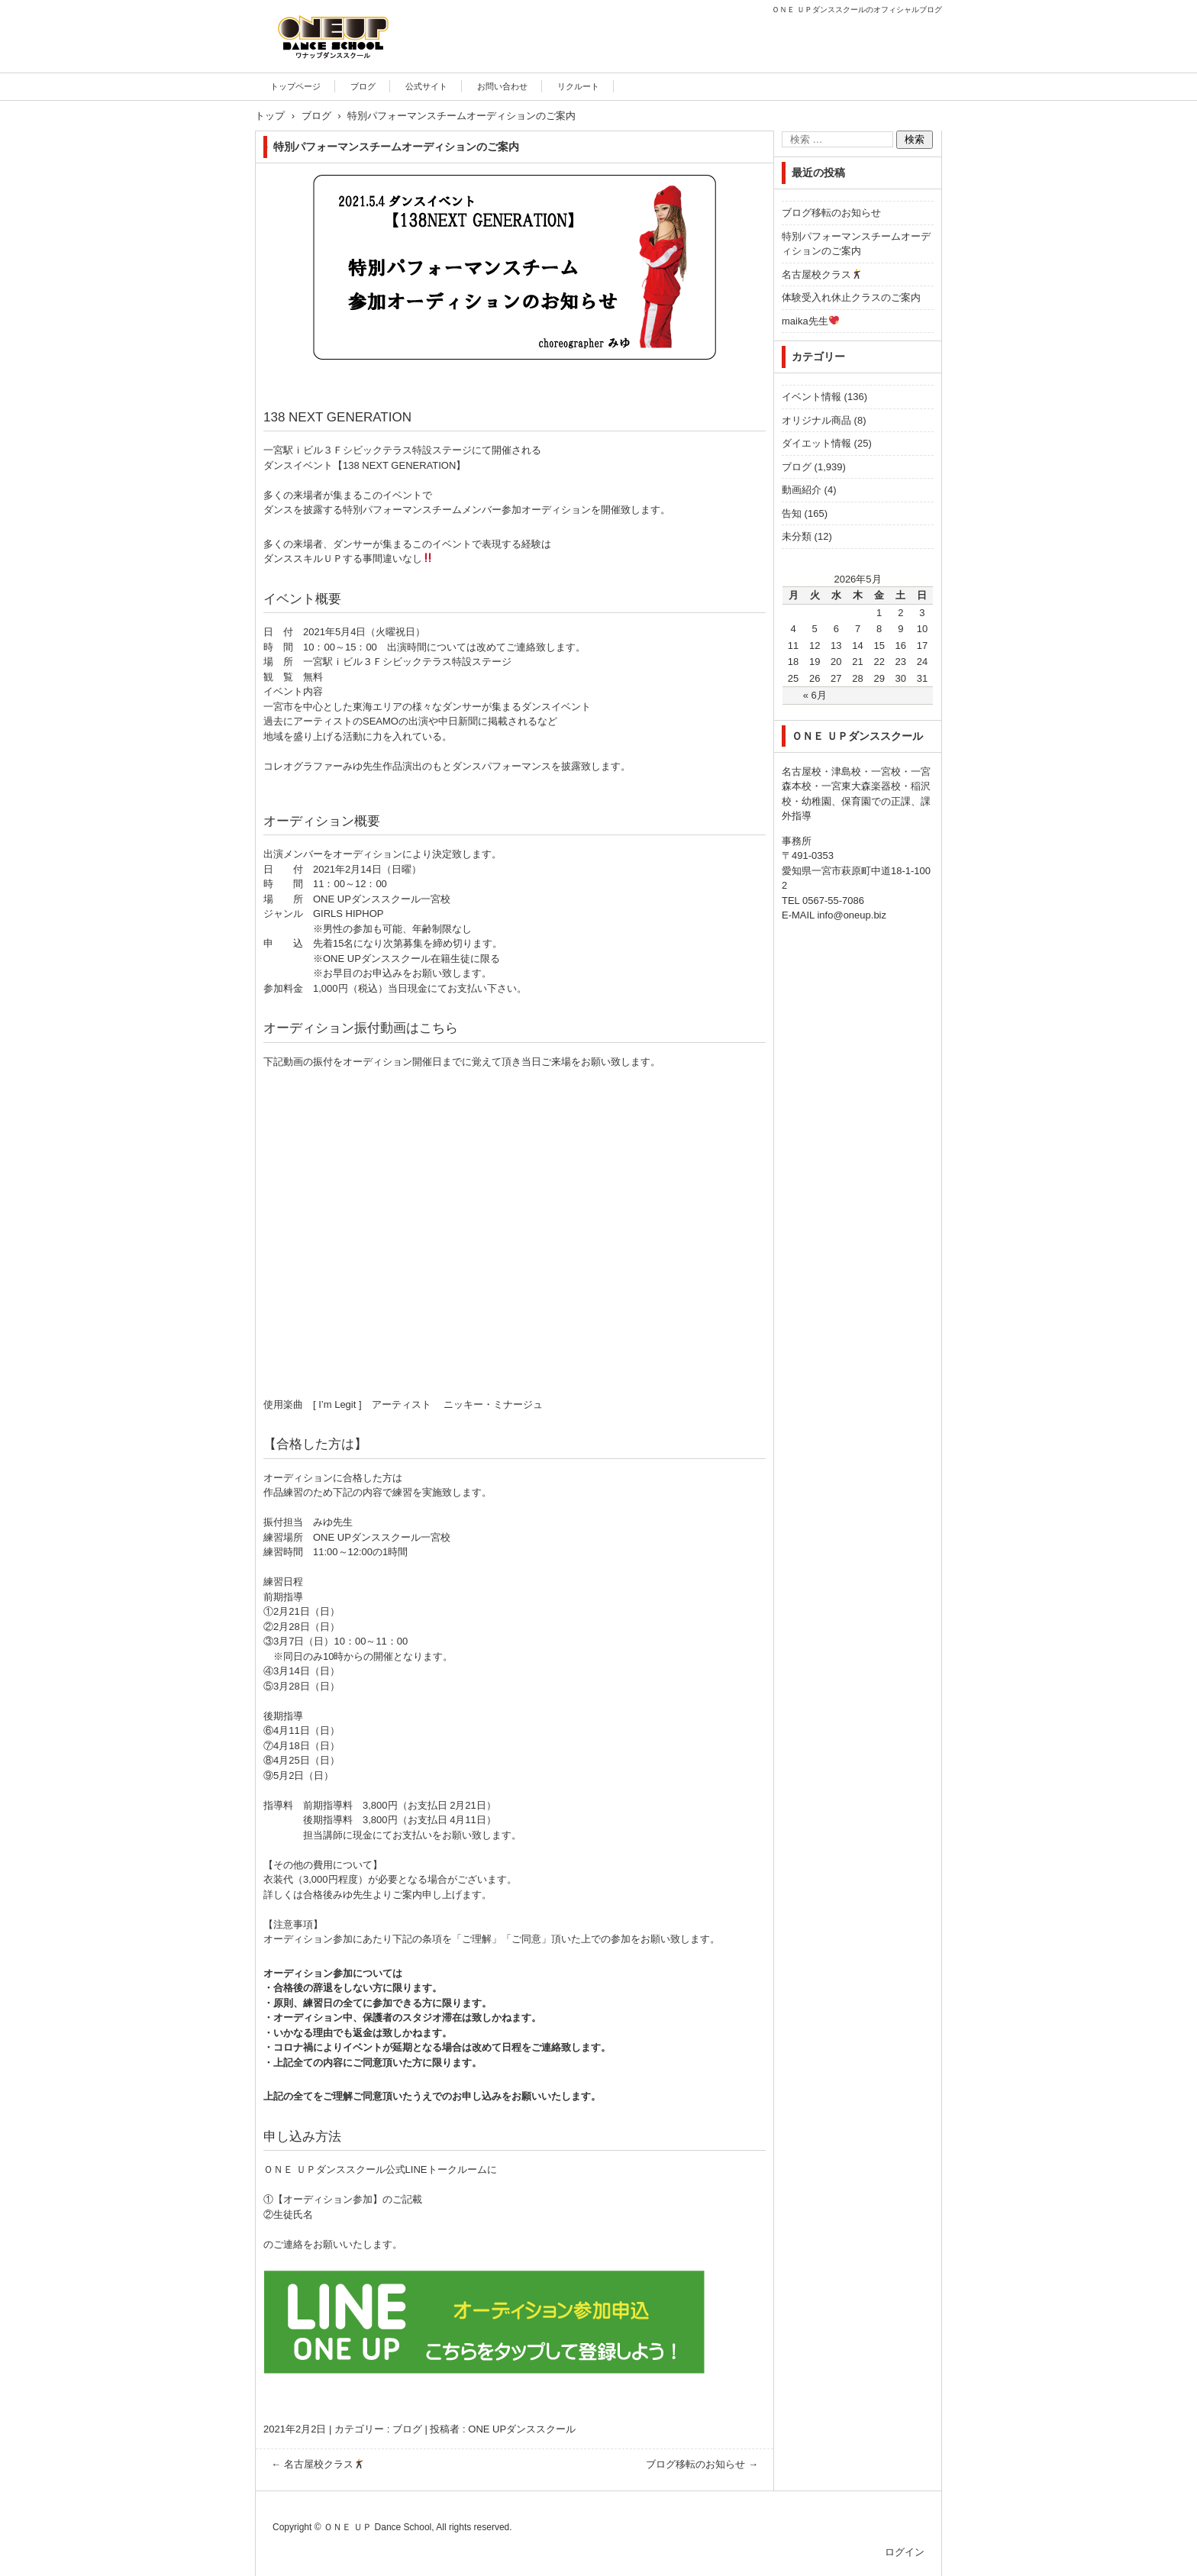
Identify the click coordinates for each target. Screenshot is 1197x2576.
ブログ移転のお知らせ (702, 2464)
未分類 (796, 536)
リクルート (578, 86)
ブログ (363, 86)
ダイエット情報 (816, 443)
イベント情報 (811, 396)
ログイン (904, 2552)
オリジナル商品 (816, 420)
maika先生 (810, 321)
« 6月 (815, 695)
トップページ (295, 86)
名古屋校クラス (317, 2464)
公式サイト (426, 86)
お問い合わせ (502, 86)
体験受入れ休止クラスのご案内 (851, 297)
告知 (792, 513)
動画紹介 (801, 490)
